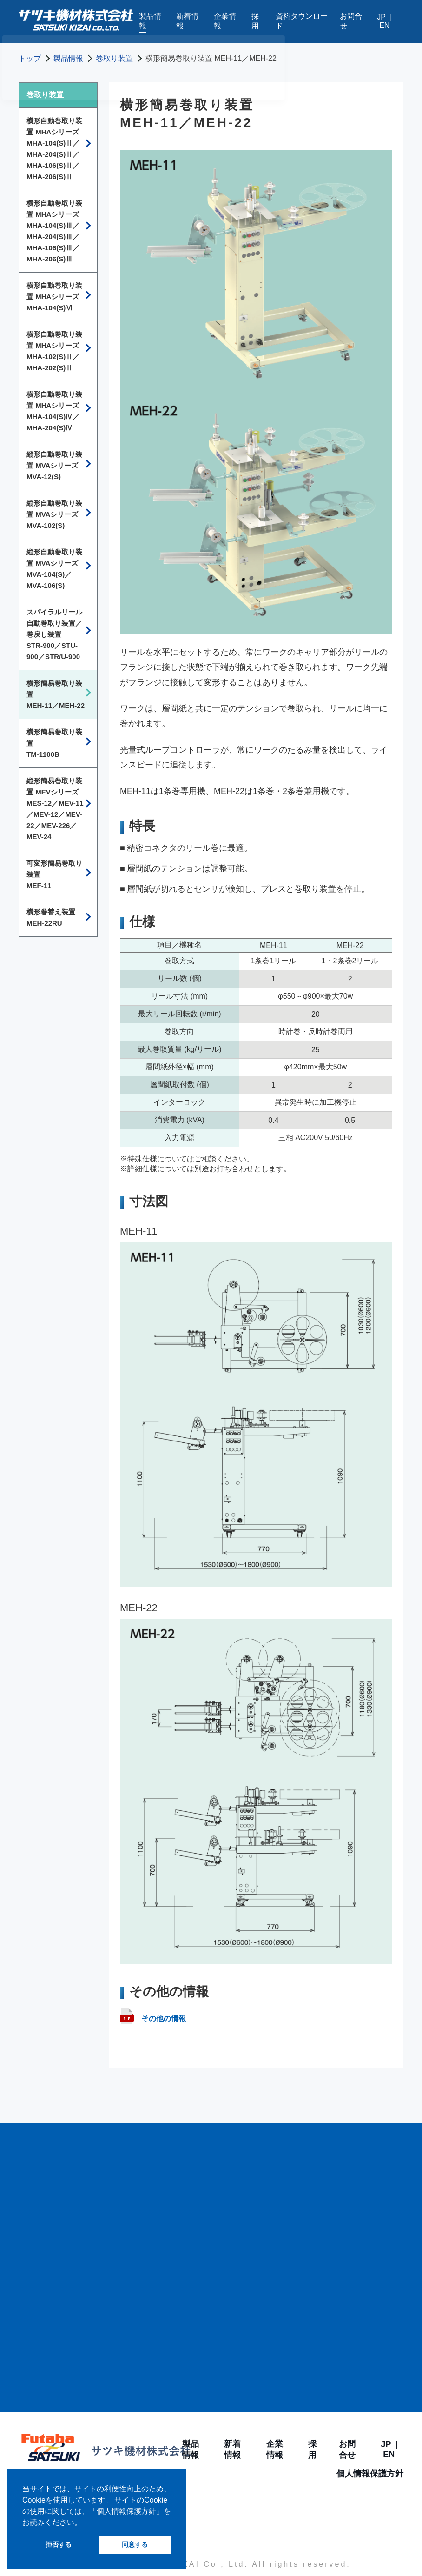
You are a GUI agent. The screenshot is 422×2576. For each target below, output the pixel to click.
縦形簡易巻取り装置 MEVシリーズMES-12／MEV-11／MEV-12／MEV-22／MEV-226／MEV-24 (55, 809)
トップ (30, 58)
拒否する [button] (59, 2544)
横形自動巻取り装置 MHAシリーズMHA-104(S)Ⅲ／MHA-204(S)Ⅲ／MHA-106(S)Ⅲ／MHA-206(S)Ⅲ (54, 231)
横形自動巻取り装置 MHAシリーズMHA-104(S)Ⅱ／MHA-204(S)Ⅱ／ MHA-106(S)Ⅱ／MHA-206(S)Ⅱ (54, 148)
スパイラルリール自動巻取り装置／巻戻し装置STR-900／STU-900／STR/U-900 (54, 634)
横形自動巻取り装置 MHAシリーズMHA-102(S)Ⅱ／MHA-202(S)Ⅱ (54, 351)
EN (384, 25)
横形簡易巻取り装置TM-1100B (54, 743)
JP (381, 17)
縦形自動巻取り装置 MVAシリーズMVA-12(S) (54, 465)
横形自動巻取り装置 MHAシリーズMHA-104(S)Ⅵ (54, 296)
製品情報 (68, 58)
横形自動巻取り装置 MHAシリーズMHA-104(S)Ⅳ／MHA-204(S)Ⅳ (54, 411)
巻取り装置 (114, 58)
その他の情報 (153, 2018)
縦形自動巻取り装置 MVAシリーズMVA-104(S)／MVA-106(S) (54, 568)
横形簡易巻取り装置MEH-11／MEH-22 (55, 694)
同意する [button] (135, 2544)
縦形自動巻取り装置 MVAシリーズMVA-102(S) (54, 514)
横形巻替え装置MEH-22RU (50, 917)
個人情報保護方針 (369, 2473)
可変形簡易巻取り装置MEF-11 (54, 874)
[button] (85, 2523)
